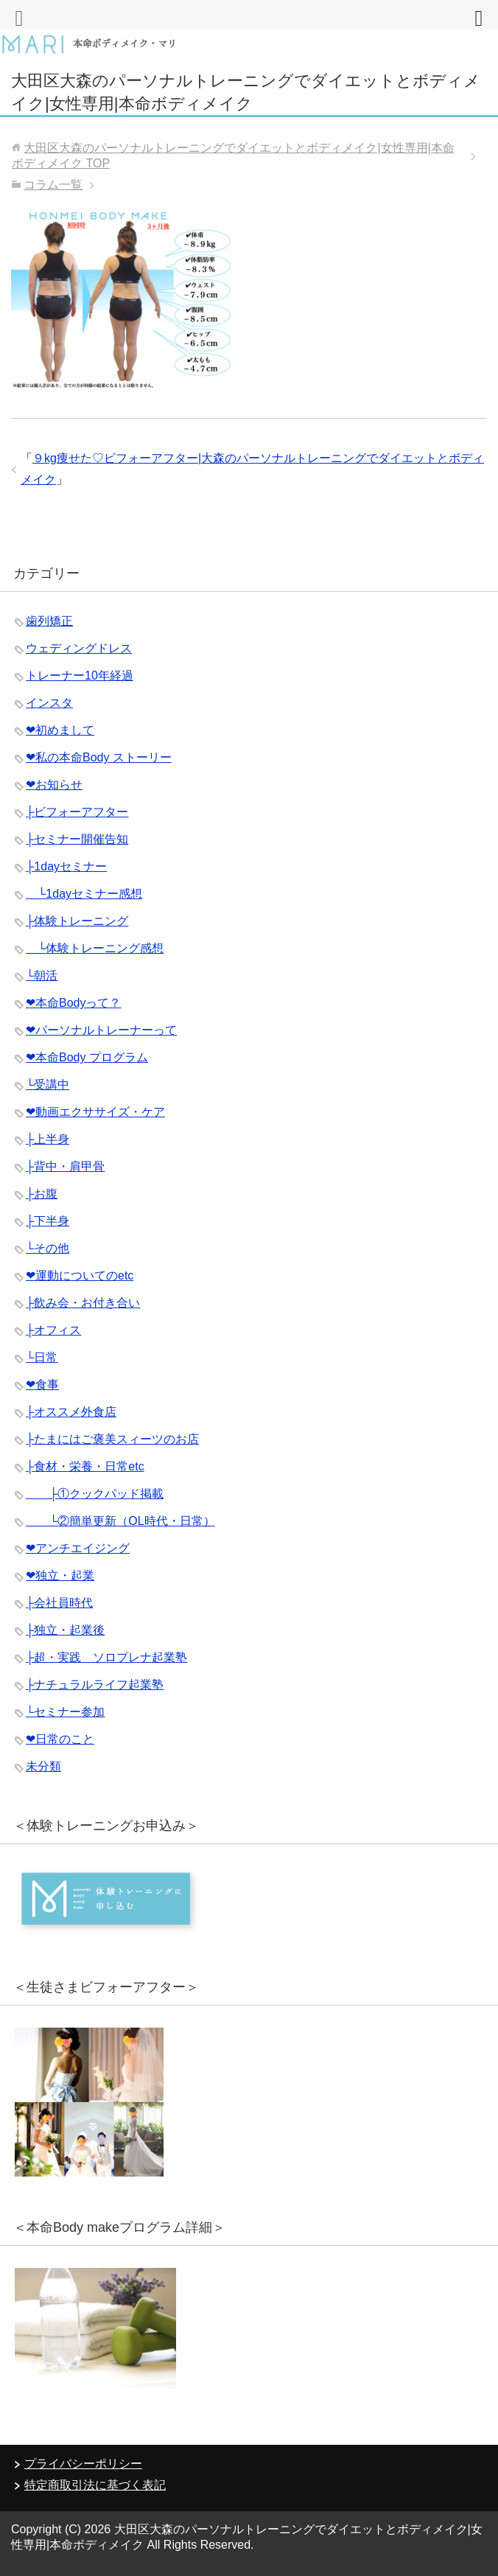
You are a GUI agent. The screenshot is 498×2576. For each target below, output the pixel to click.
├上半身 (47, 1139)
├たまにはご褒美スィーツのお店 (112, 1439)
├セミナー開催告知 (77, 839)
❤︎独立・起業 (60, 1575)
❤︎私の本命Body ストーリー (99, 757)
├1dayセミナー (66, 866)
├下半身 (47, 1221)
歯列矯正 (49, 621)
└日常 (41, 1357)
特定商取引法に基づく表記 (95, 2485)
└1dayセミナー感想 (84, 893)
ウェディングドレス (79, 648)
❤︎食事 (42, 1384)
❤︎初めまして (60, 730)
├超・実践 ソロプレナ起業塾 (106, 1657)
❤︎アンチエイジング (78, 1548)
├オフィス (53, 1330)
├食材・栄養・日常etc (85, 1466)
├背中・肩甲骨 (65, 1166)
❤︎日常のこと (60, 1739)
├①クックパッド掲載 (95, 1493)
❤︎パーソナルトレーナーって (101, 1030)
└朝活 (41, 975)
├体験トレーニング (77, 921)
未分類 (43, 1766)
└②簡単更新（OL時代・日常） (120, 1521)
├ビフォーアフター (77, 812)
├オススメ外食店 (71, 1412)
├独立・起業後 (65, 1630)
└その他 (47, 1248)
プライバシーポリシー (83, 2463)
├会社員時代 (59, 1602)
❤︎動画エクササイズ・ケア (95, 1112)
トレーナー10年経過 (79, 675)
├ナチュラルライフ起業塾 (95, 1684)
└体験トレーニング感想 (95, 948)
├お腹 (41, 1193)
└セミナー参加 (65, 1712)
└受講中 (47, 1084)
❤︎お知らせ (54, 784)
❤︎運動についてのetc (79, 1275)
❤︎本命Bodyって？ (73, 1002)
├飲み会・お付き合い (83, 1302)
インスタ (49, 703)
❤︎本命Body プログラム (87, 1057)
